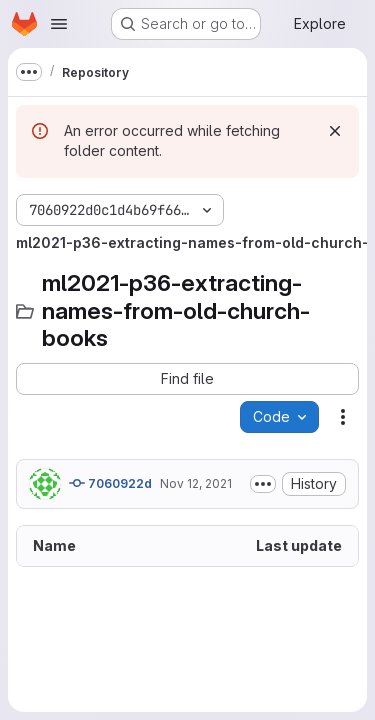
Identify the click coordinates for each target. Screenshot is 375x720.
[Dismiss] (335, 131)
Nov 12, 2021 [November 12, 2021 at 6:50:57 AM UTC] (196, 483)
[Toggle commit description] (263, 484)
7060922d (110, 483)
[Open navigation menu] (59, 24)
